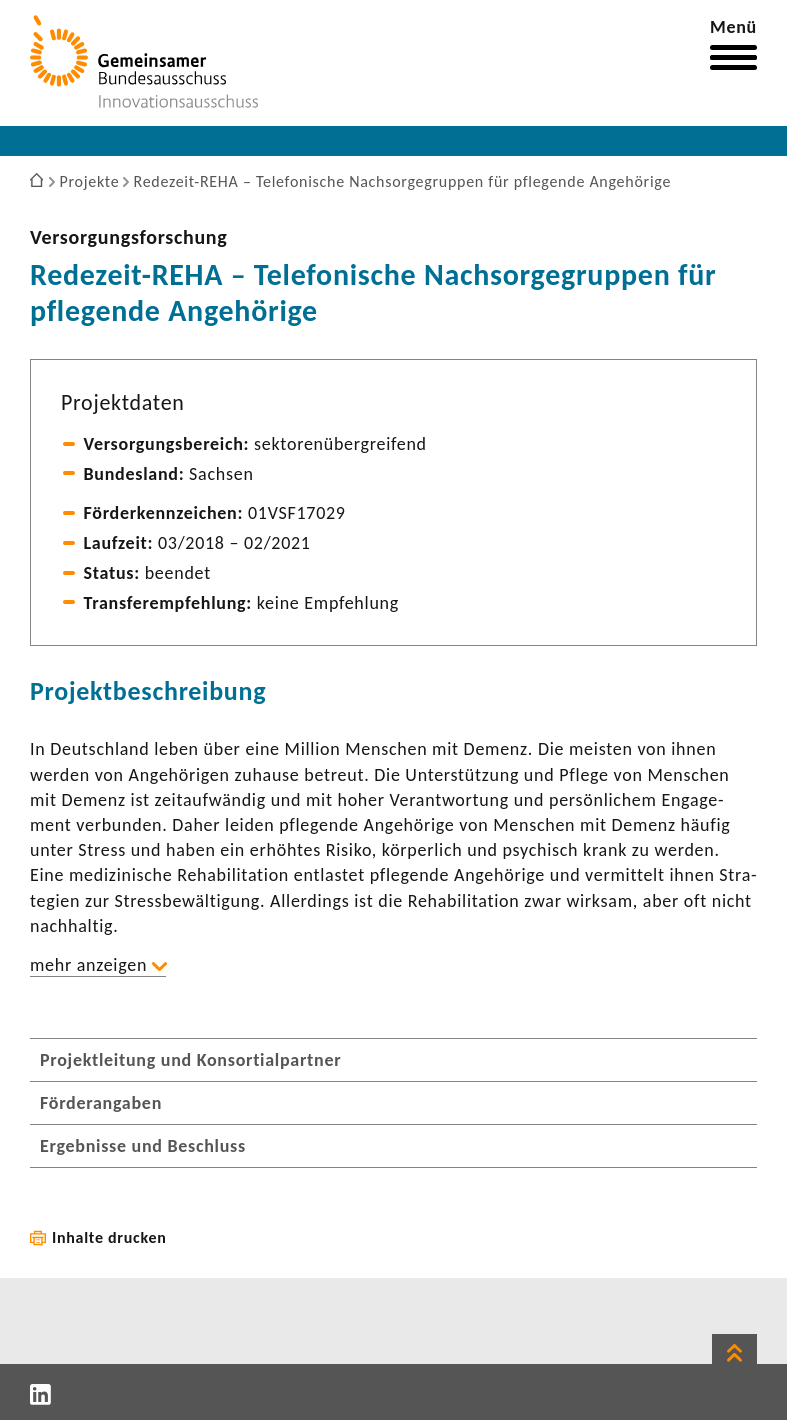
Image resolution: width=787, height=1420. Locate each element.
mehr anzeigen (88, 965)
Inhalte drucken (109, 1237)
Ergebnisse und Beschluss (143, 1146)
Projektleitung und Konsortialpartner (190, 1060)
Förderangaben (101, 1103)
